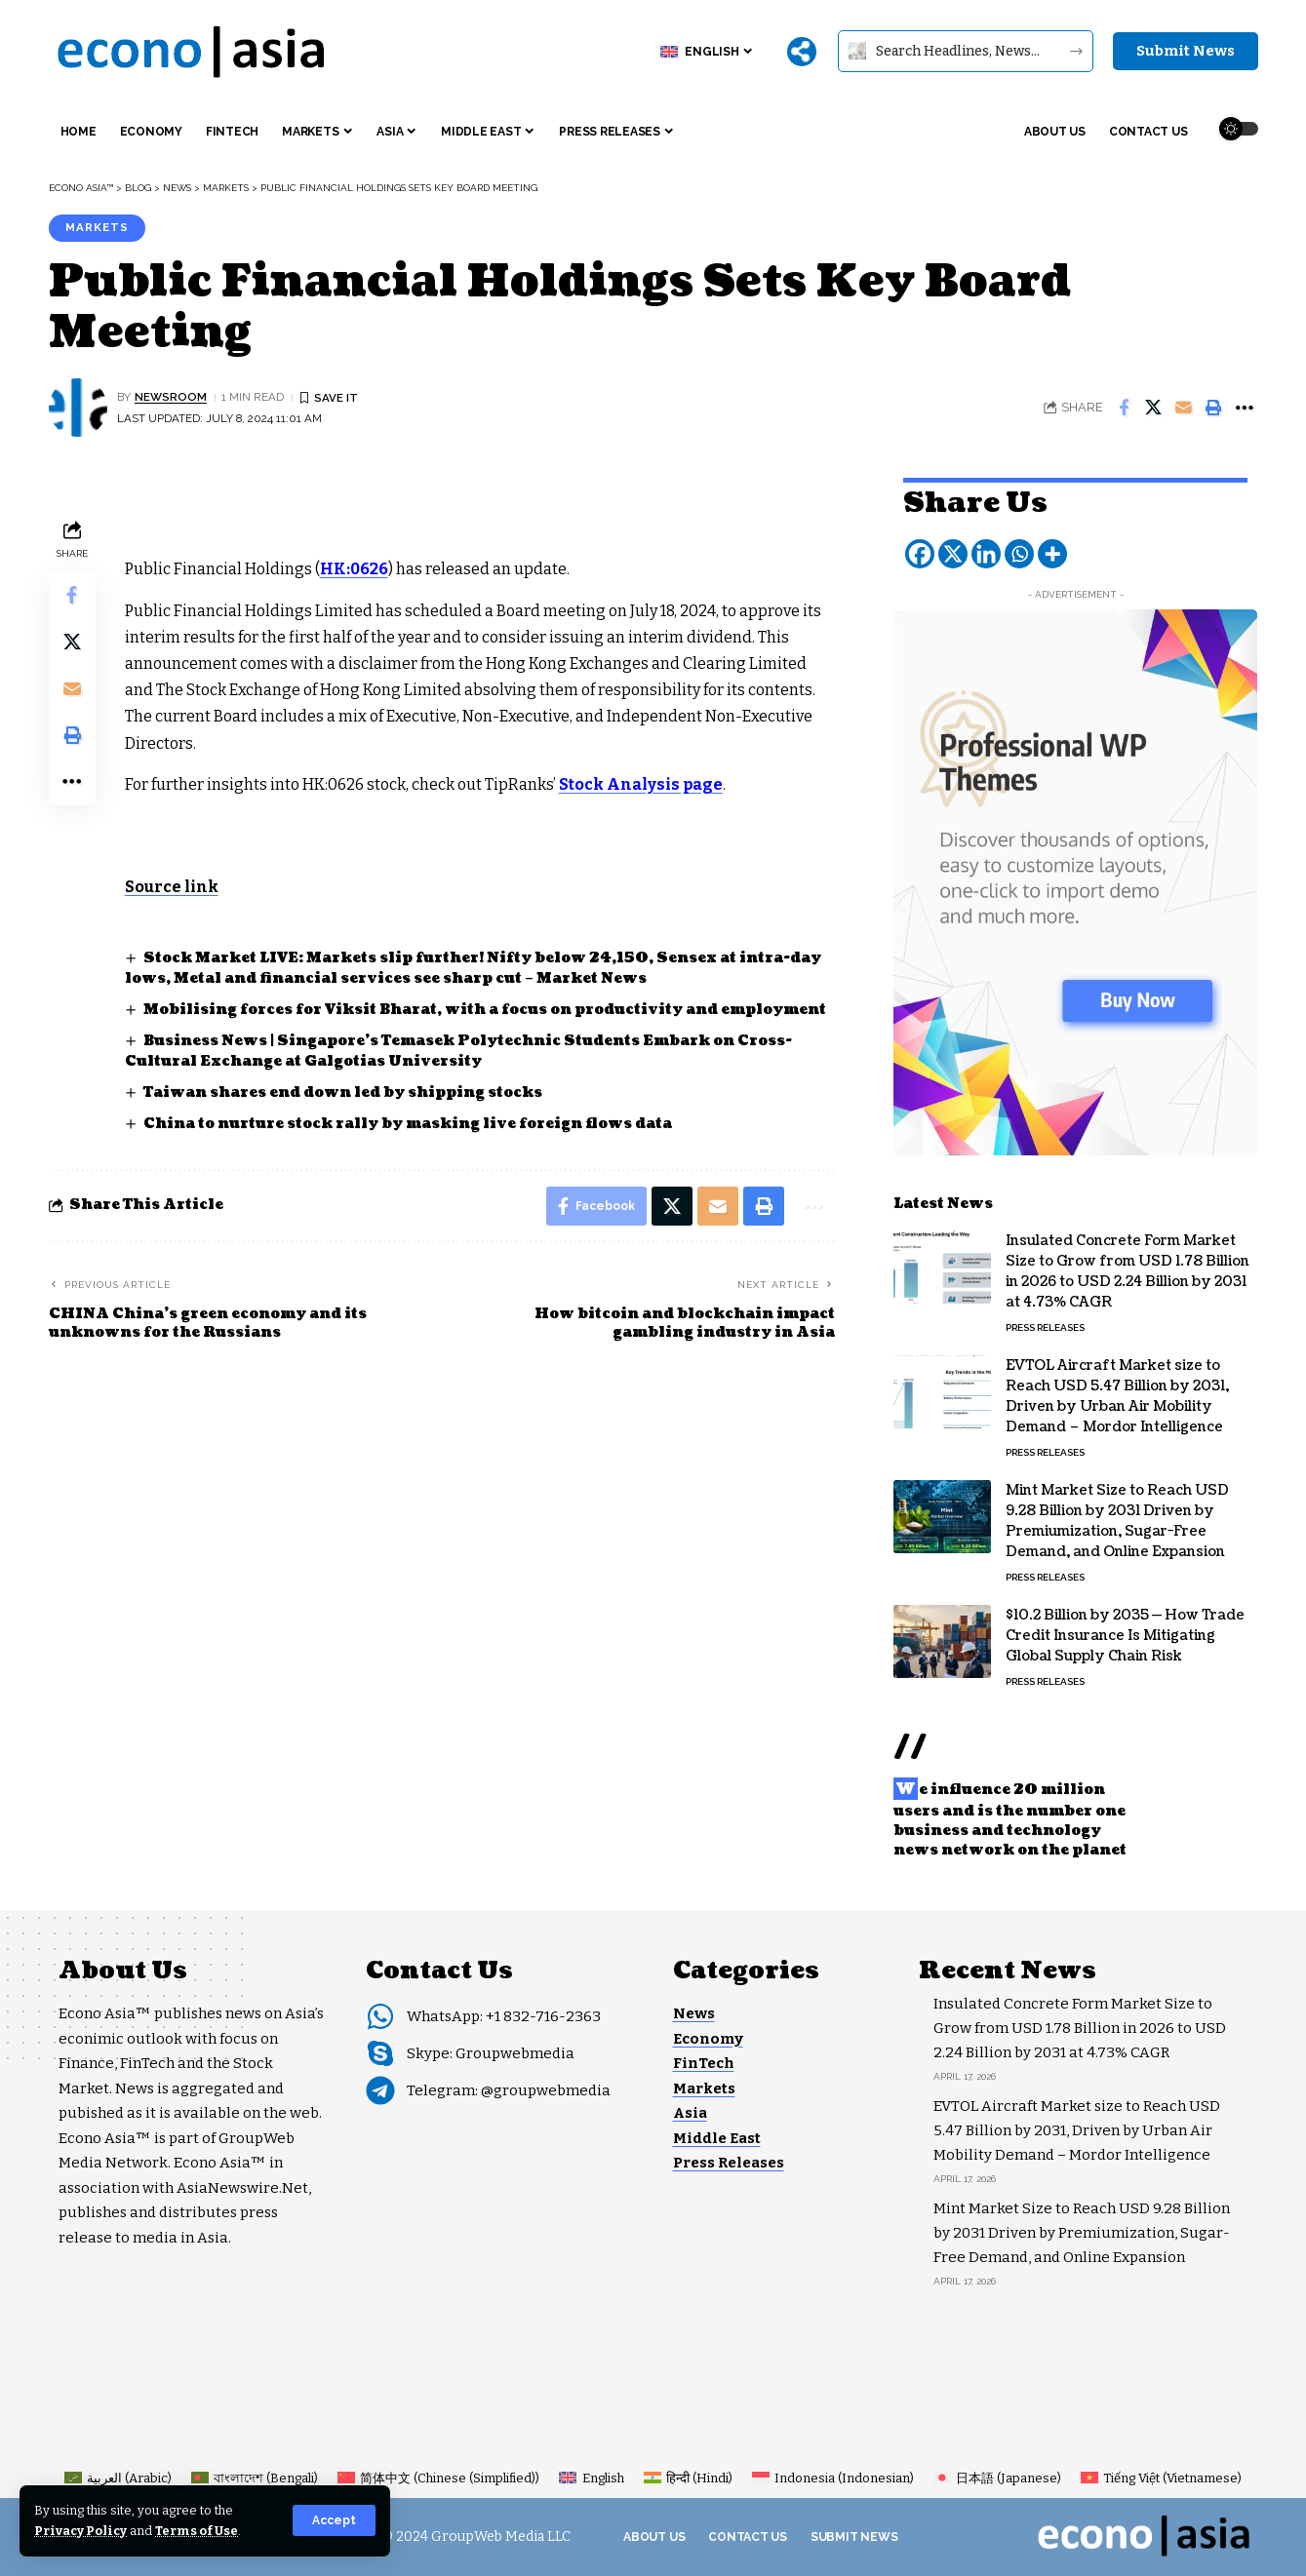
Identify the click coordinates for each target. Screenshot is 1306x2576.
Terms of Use (196, 2530)
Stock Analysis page (641, 784)
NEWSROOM (171, 397)
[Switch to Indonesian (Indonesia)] (833, 2478)
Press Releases (1045, 1325)
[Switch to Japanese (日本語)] (997, 2478)
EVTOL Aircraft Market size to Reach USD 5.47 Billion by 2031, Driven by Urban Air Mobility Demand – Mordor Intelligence (1117, 1394)
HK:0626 (354, 569)
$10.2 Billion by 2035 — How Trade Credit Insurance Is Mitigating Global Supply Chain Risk (1125, 1633)
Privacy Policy (80, 2530)
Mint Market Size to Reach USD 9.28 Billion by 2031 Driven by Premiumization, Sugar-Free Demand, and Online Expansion (1117, 1519)
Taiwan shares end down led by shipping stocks (342, 1092)
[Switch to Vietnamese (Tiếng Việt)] (1161, 2478)
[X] (953, 551)
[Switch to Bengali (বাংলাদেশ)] (254, 2478)
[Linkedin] (986, 551)
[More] (801, 51)
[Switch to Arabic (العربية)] (118, 2478)
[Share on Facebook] (1123, 407)
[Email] (1184, 407)
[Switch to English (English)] (591, 2478)
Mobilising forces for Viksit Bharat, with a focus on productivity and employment (484, 1009)
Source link (171, 887)
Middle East (717, 2138)
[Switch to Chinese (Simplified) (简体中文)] (438, 2478)
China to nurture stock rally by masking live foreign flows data (407, 1123)
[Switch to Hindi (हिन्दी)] (688, 2478)
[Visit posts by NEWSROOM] (78, 407)
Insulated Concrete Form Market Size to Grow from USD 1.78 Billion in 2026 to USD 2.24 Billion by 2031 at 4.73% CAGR (1127, 1269)
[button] (334, 2520)
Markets (97, 227)
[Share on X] (1153, 407)
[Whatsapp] (1019, 551)
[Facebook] (919, 551)
